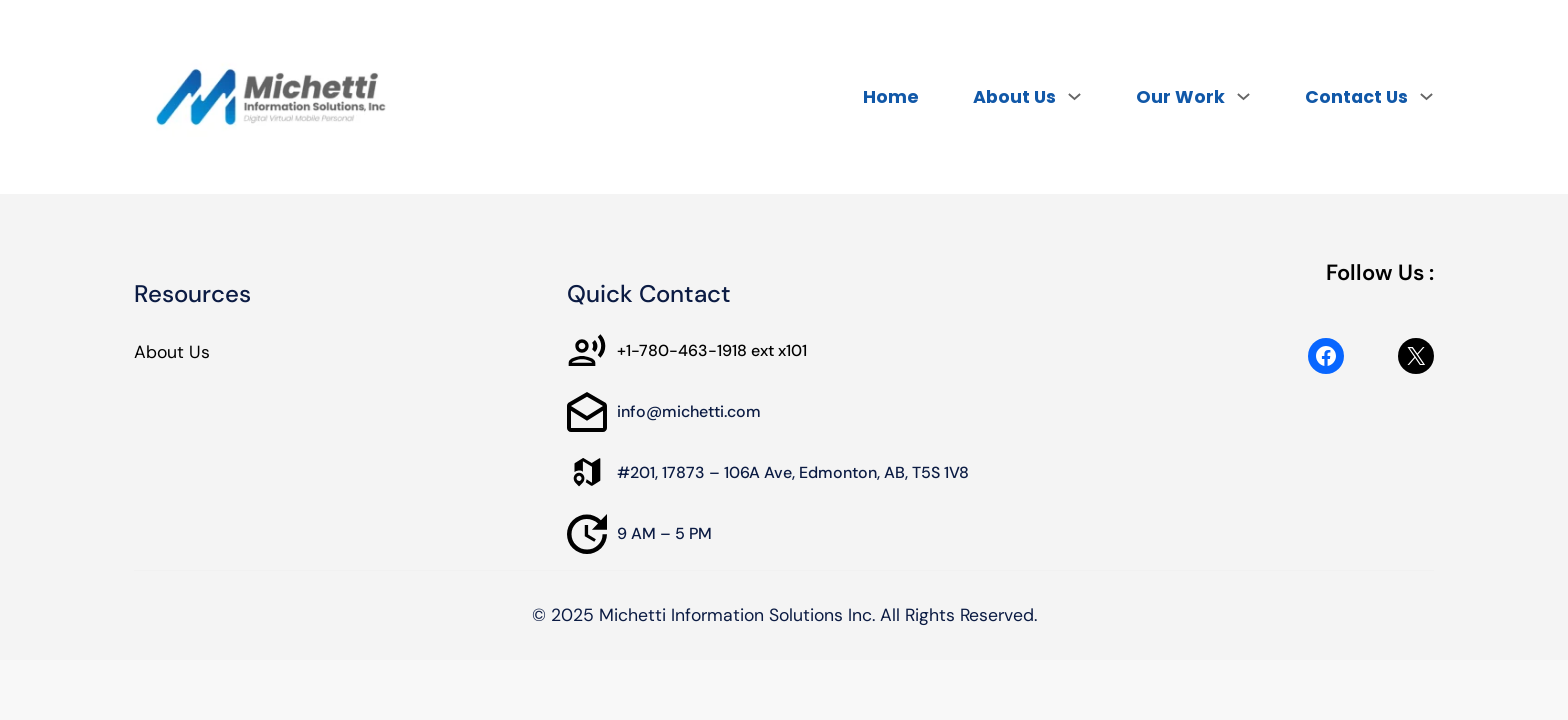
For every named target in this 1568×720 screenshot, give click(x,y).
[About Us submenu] (1074, 96)
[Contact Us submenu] (1426, 96)
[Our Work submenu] (1243, 96)
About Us (172, 352)
